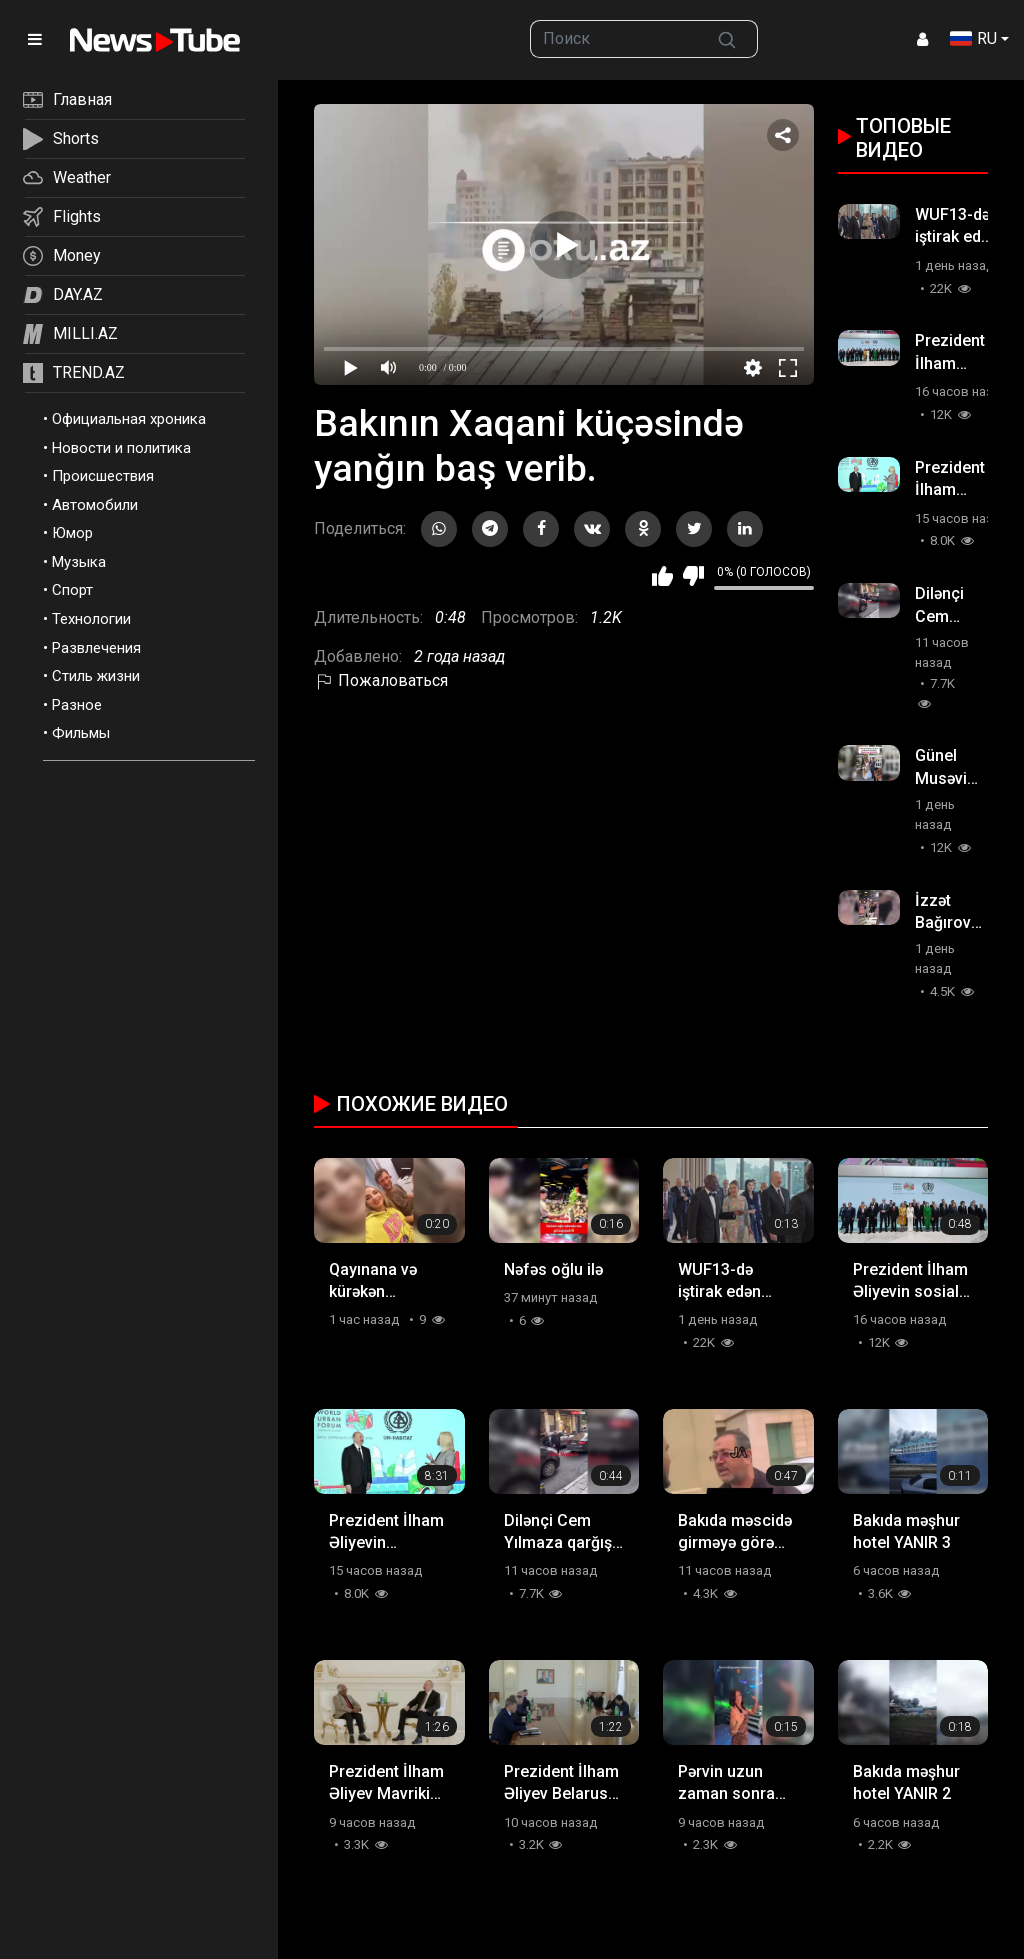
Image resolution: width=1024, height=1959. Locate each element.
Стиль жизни (96, 676)
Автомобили (95, 505)
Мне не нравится (693, 576)
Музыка (79, 562)
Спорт (72, 590)
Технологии (91, 619)
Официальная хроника (129, 419)
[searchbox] (613, 39)
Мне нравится (662, 576)
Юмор (72, 533)
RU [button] (973, 38)
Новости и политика (121, 448)
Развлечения (96, 648)
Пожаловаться (381, 680)
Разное (77, 705)
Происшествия (103, 476)
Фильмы (81, 733)
